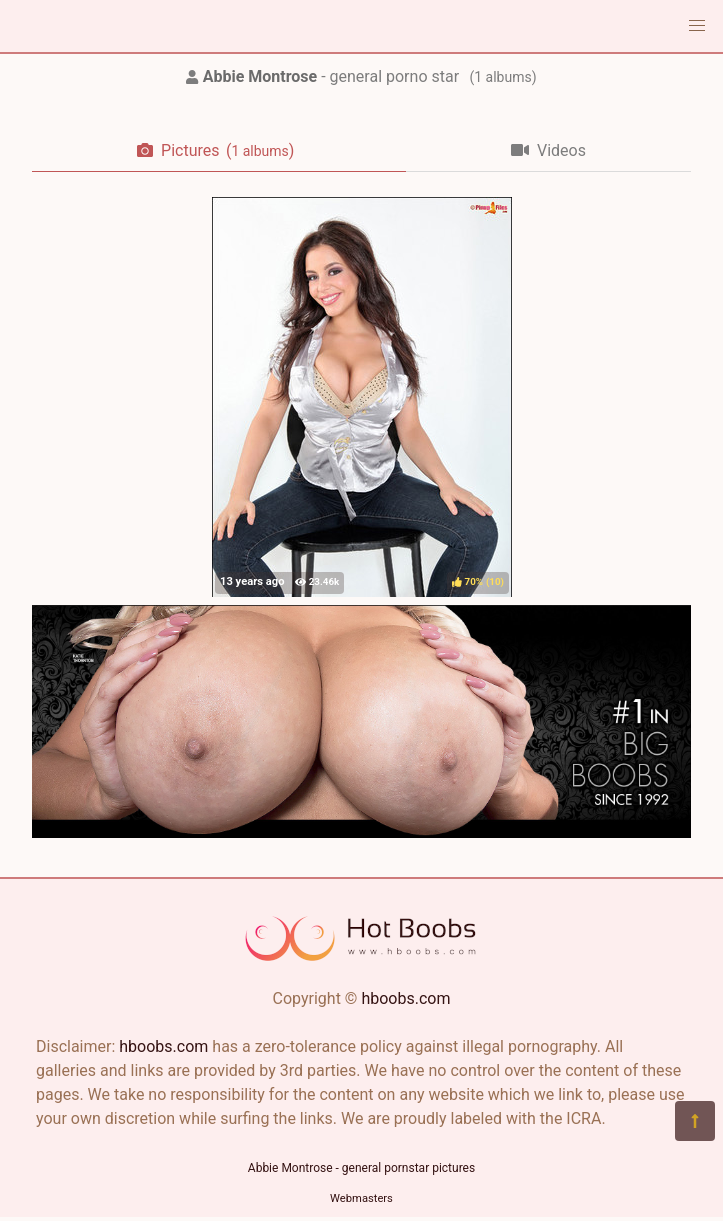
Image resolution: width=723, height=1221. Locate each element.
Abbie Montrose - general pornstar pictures (361, 1168)
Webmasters (361, 1198)
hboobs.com (405, 998)
